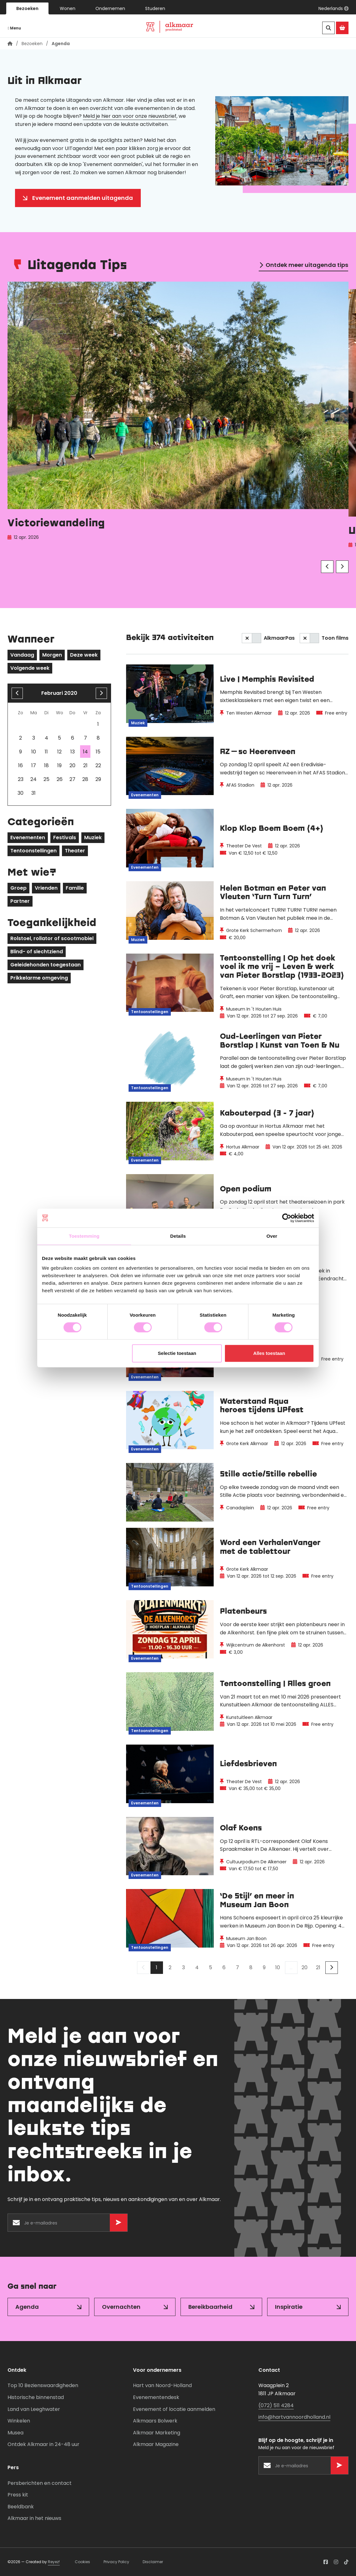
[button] (333, 8)
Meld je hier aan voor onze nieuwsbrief (129, 116)
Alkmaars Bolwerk (155, 2420)
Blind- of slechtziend (36, 951)
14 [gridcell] (85, 751)
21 (318, 1967)
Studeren (155, 8)
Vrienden (46, 888)
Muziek (93, 837)
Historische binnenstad (36, 2397)
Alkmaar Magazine (156, 2444)
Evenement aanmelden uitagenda (82, 198)
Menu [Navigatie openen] (14, 28)
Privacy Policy (116, 2561)
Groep (18, 888)
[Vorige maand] (17, 693)
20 (305, 1967)
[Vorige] (327, 566)
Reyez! (54, 2561)
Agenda (27, 2307)
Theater (75, 850)
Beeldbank (21, 2506)
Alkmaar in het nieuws (34, 2518)
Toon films (335, 638)
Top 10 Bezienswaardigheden (43, 2385)
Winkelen (19, 2420)
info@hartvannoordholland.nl (294, 2417)
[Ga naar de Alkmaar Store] (342, 28)
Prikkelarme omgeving (39, 977)
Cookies (82, 2561)
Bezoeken (27, 8)
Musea (15, 2432)
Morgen (52, 654)
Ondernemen (110, 8)
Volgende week (29, 668)
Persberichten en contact (40, 2483)
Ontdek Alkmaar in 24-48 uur (43, 2444)
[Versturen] (118, 2222)
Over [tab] (272, 1236)
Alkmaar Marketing (156, 2432)
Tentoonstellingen (33, 850)
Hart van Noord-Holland (162, 2385)
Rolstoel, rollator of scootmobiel (52, 938)
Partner (20, 901)
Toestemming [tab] (84, 1236)
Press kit (18, 2494)
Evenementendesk (156, 2397)
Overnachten (121, 2307)
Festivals (64, 837)
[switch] (251, 638)
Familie (75, 888)
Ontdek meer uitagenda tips (307, 265)
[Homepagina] (10, 44)
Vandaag (22, 654)
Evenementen (27, 837)
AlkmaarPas (279, 638)
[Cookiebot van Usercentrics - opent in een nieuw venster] (286, 1218)
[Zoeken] (328, 28)
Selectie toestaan (177, 1353)
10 (277, 1967)
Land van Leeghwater (34, 2409)
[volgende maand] (101, 693)
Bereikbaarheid (210, 2307)
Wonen (67, 8)
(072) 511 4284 (276, 2405)
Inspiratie (289, 2307)
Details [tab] (178, 1236)
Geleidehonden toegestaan (45, 964)
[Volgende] (342, 566)
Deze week (84, 654)
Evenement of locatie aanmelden (174, 2409)
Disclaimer (153, 2561)
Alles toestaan (269, 1353)
